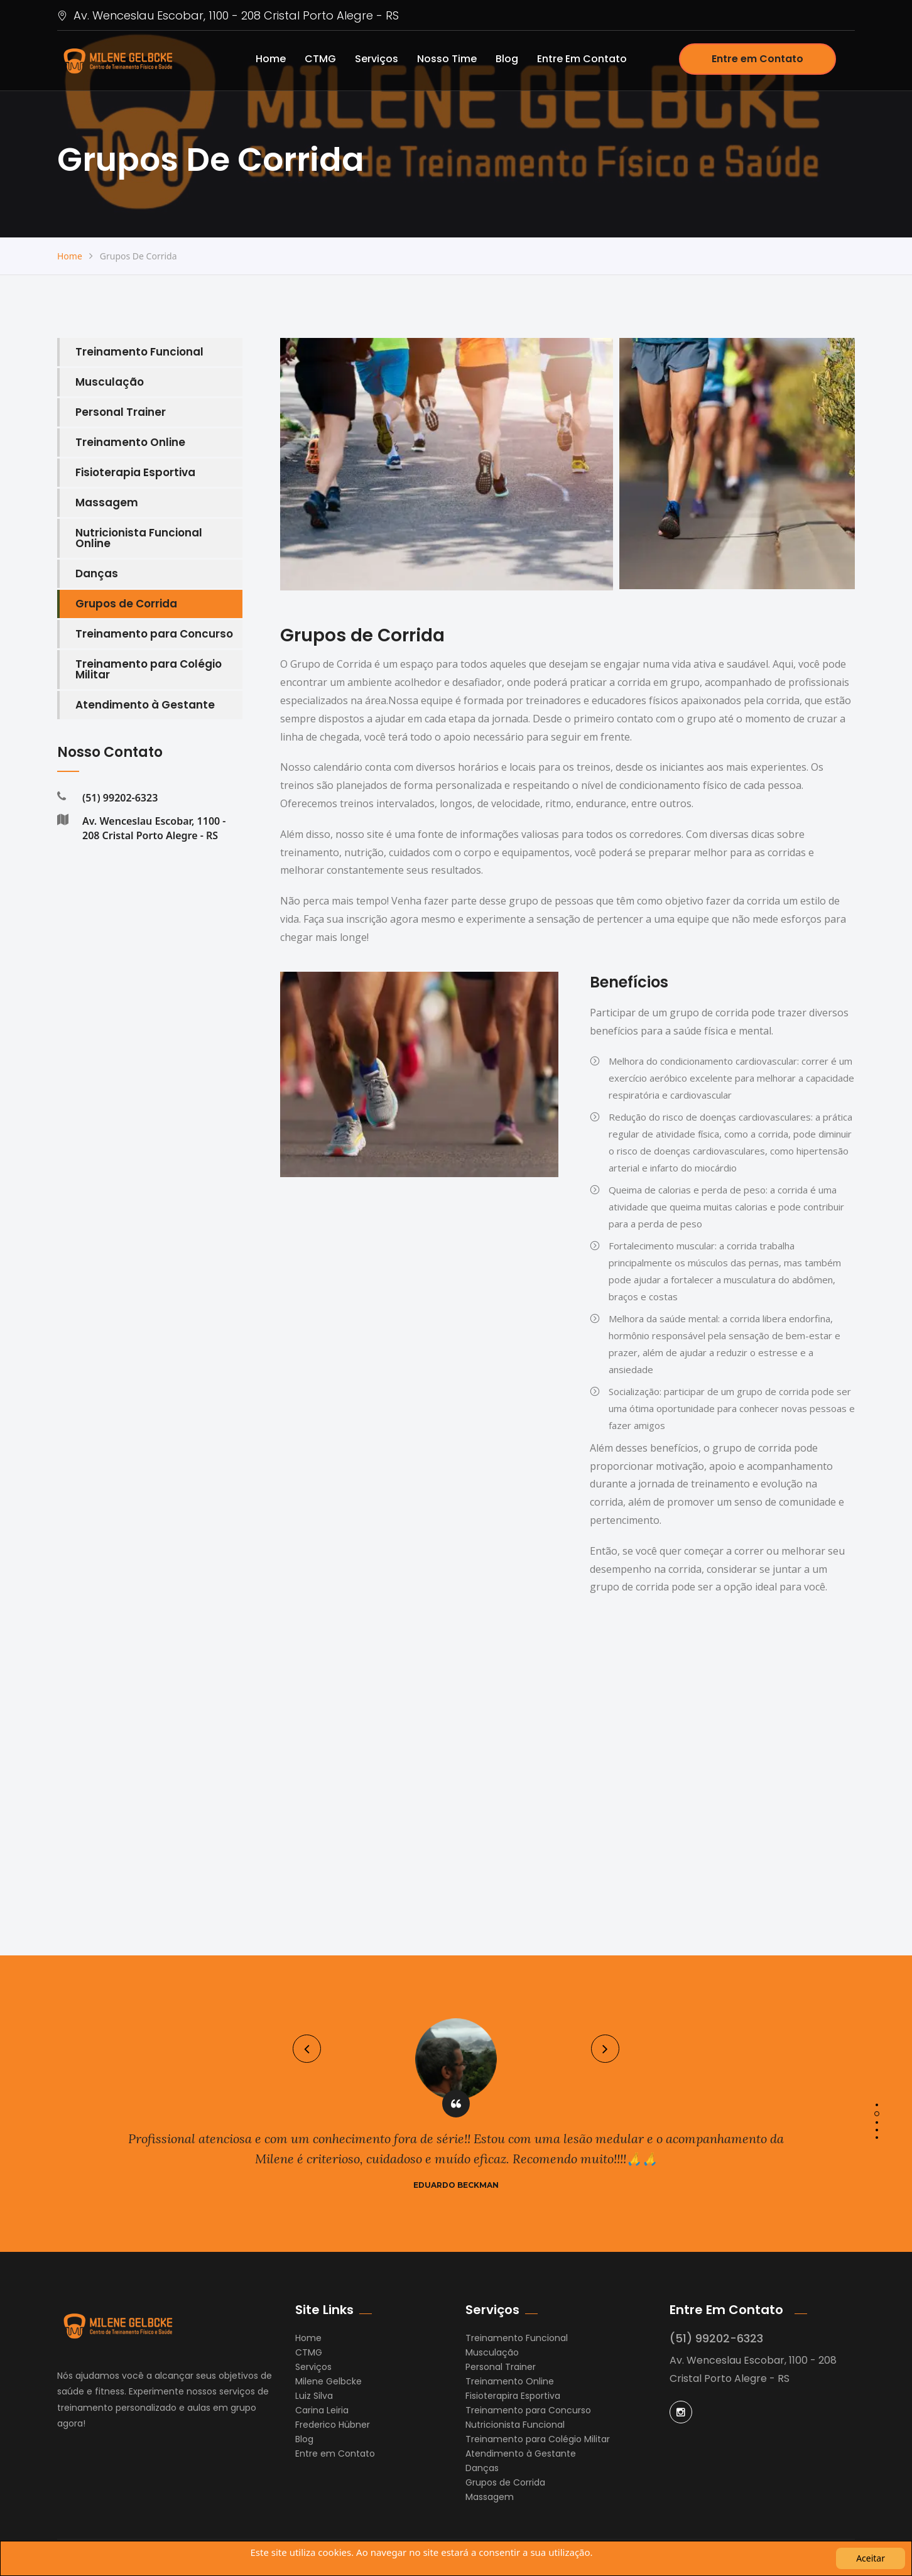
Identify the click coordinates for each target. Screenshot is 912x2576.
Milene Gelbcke (328, 2381)
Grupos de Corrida (126, 603)
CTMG (320, 59)
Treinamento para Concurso (154, 633)
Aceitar (870, 2558)
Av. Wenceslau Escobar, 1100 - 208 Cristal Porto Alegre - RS (228, 15)
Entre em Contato (582, 59)
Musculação (109, 381)
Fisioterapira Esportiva (512, 2395)
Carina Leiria (322, 2410)
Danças (96, 573)
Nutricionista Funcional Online (138, 538)
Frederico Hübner (332, 2424)
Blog (507, 59)
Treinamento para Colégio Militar (148, 669)
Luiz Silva (314, 2395)
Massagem (106, 502)
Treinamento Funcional (139, 351)
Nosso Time (447, 59)
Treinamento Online (130, 442)
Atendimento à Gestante (145, 704)
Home (271, 59)
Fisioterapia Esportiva (135, 472)
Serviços (376, 59)
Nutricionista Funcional (515, 2424)
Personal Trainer (120, 412)
